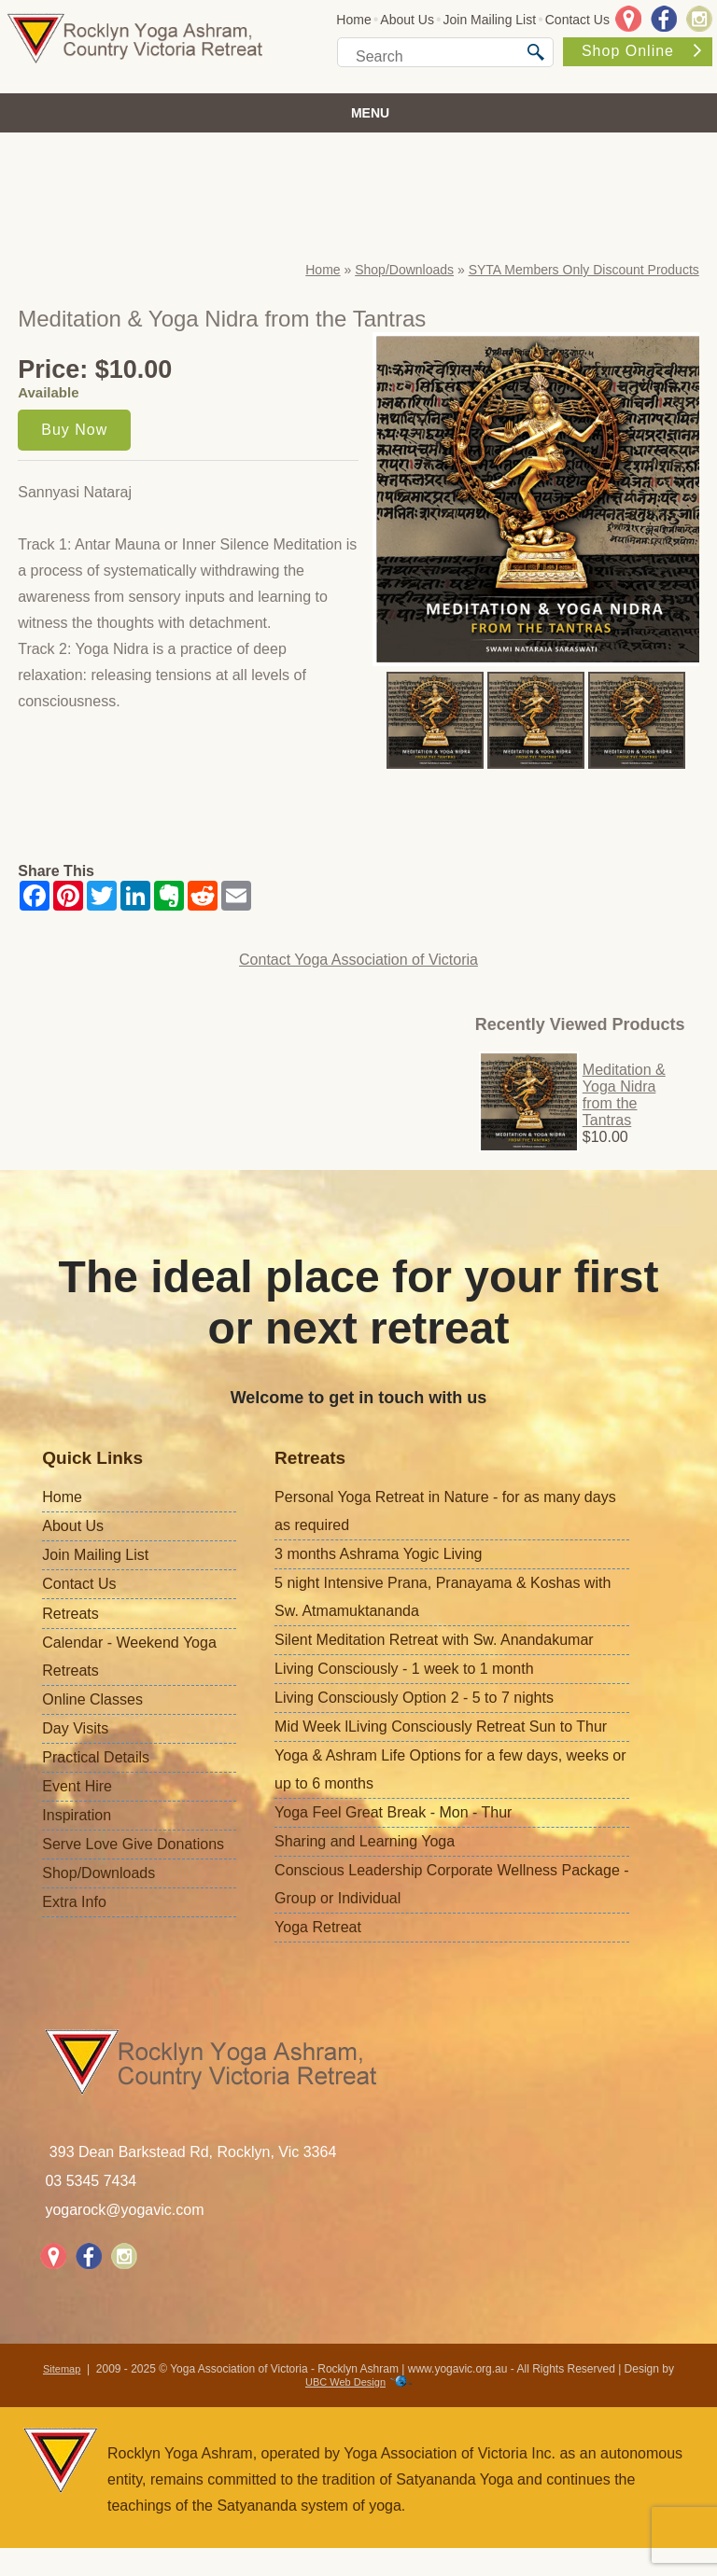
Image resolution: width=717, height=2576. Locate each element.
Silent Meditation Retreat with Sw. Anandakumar (434, 1640)
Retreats (70, 1614)
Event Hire (77, 1786)
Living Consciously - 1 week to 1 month (403, 1669)
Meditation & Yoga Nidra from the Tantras (624, 1095)
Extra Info (73, 1902)
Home (353, 19)
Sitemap (61, 2368)
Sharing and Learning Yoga (364, 1841)
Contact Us (577, 19)
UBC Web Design (345, 2382)
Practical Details (95, 1757)
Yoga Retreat (317, 1927)
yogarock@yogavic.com (124, 2210)
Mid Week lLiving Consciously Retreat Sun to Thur (440, 1726)
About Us (407, 19)
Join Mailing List (490, 19)
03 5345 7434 (90, 2181)
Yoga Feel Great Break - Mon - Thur (393, 1812)
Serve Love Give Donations (133, 1844)
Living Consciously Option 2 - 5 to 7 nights (414, 1698)
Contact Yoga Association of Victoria (358, 960)
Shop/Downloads (404, 269)
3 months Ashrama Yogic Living (378, 1554)
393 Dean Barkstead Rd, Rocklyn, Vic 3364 (192, 2152)
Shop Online (641, 51)
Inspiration (76, 1815)
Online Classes (92, 1699)
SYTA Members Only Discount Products (584, 269)
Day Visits (75, 1728)
